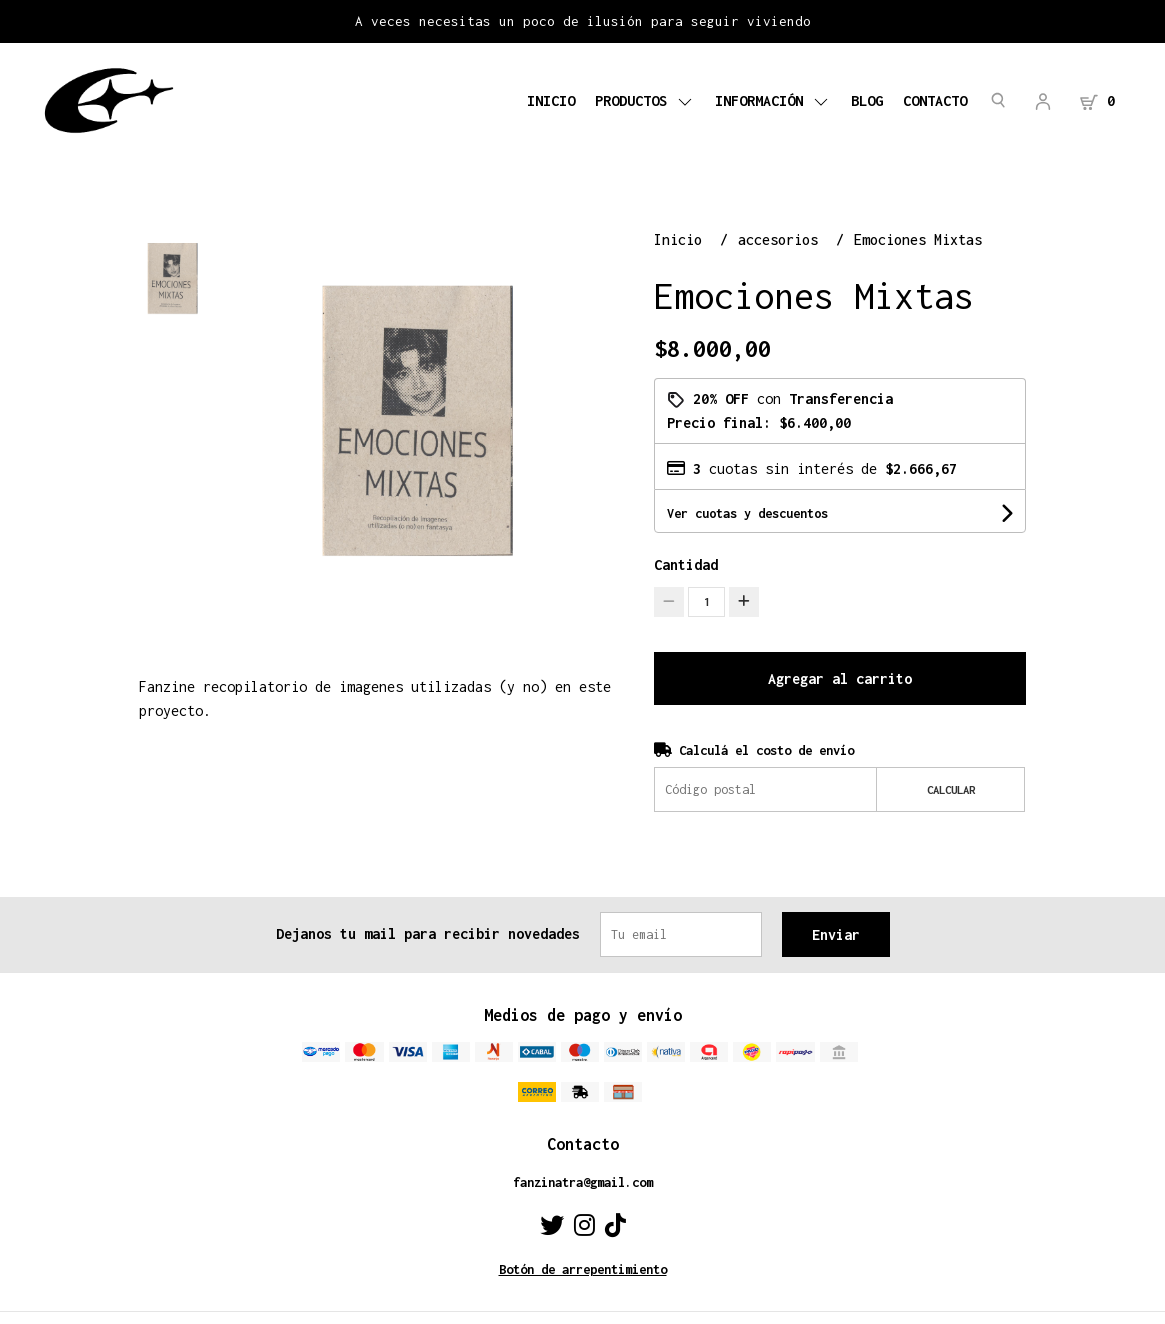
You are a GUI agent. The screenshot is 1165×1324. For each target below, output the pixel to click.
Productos (645, 100)
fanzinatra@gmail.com (583, 1182)
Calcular (951, 789)
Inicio (551, 100)
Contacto (935, 100)
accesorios (782, 239)
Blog (867, 100)
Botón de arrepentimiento (583, 1269)
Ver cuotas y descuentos (747, 513)
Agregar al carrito (840, 678)
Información (773, 100)
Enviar (836, 934)
